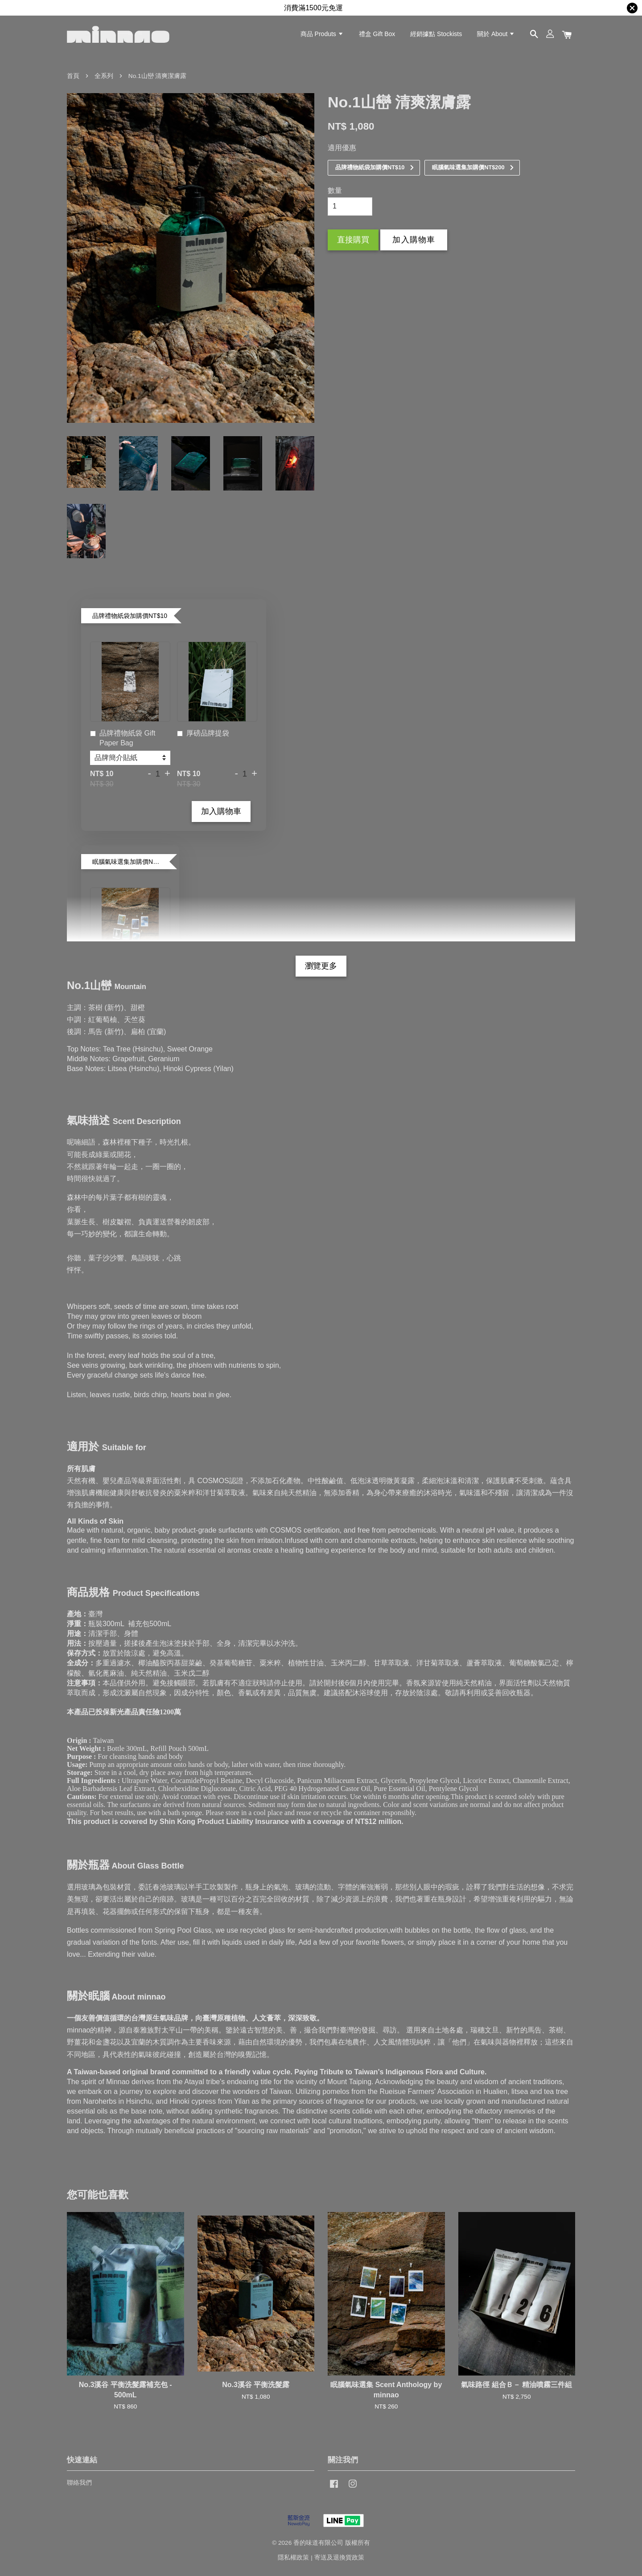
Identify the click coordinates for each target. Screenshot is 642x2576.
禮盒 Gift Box (377, 33)
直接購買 (353, 239)
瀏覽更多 (321, 965)
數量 (335, 190)
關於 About (496, 33)
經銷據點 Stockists (436, 33)
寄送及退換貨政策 (339, 2557)
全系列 (104, 76)
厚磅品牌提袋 (203, 734)
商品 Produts (322, 33)
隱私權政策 (293, 2557)
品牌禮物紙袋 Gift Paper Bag (122, 738)
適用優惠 (342, 147)
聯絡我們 (79, 2482)
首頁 (73, 76)
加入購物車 (221, 811)
